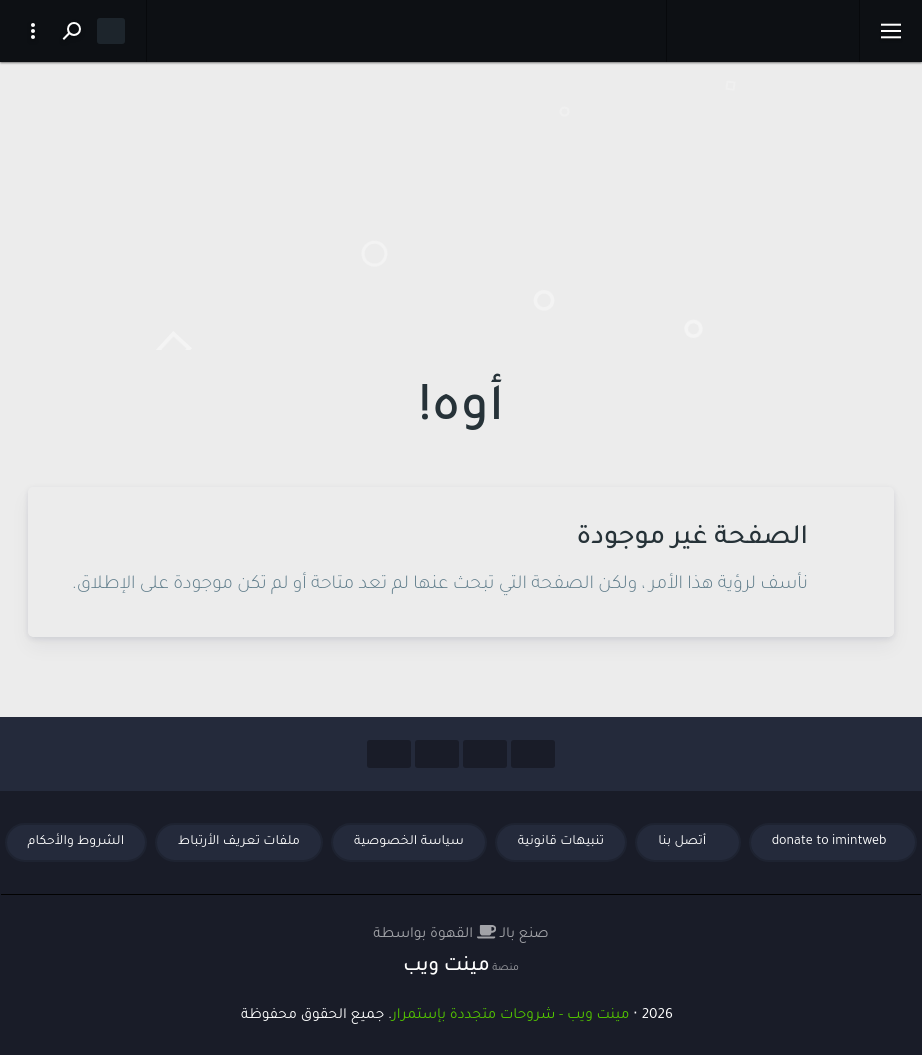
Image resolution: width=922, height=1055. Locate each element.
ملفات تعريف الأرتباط (239, 842)
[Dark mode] (111, 30)
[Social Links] (533, 754)
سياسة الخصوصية (409, 842)
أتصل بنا (684, 842)
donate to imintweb (829, 842)
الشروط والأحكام (76, 842)
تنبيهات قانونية (561, 842)
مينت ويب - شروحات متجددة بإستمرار (510, 1015)
